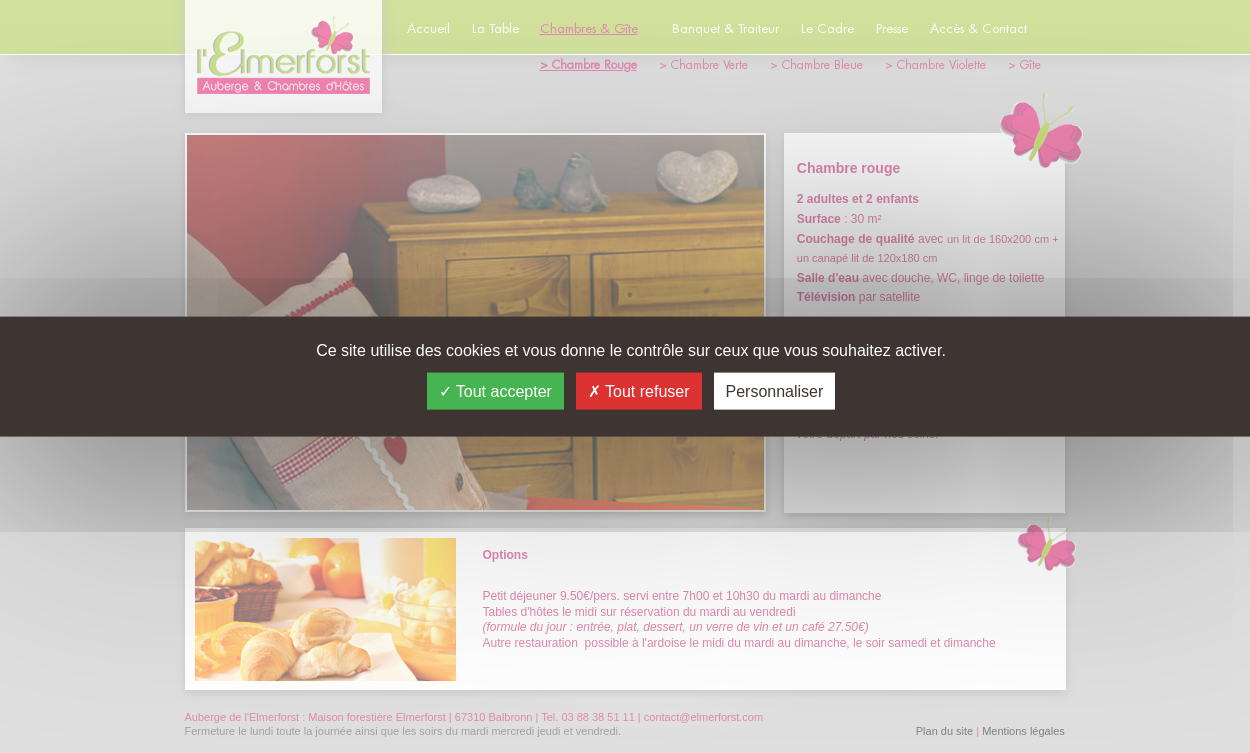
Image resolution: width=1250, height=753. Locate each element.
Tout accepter (495, 390)
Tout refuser (639, 390)
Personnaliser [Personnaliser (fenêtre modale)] (775, 390)
